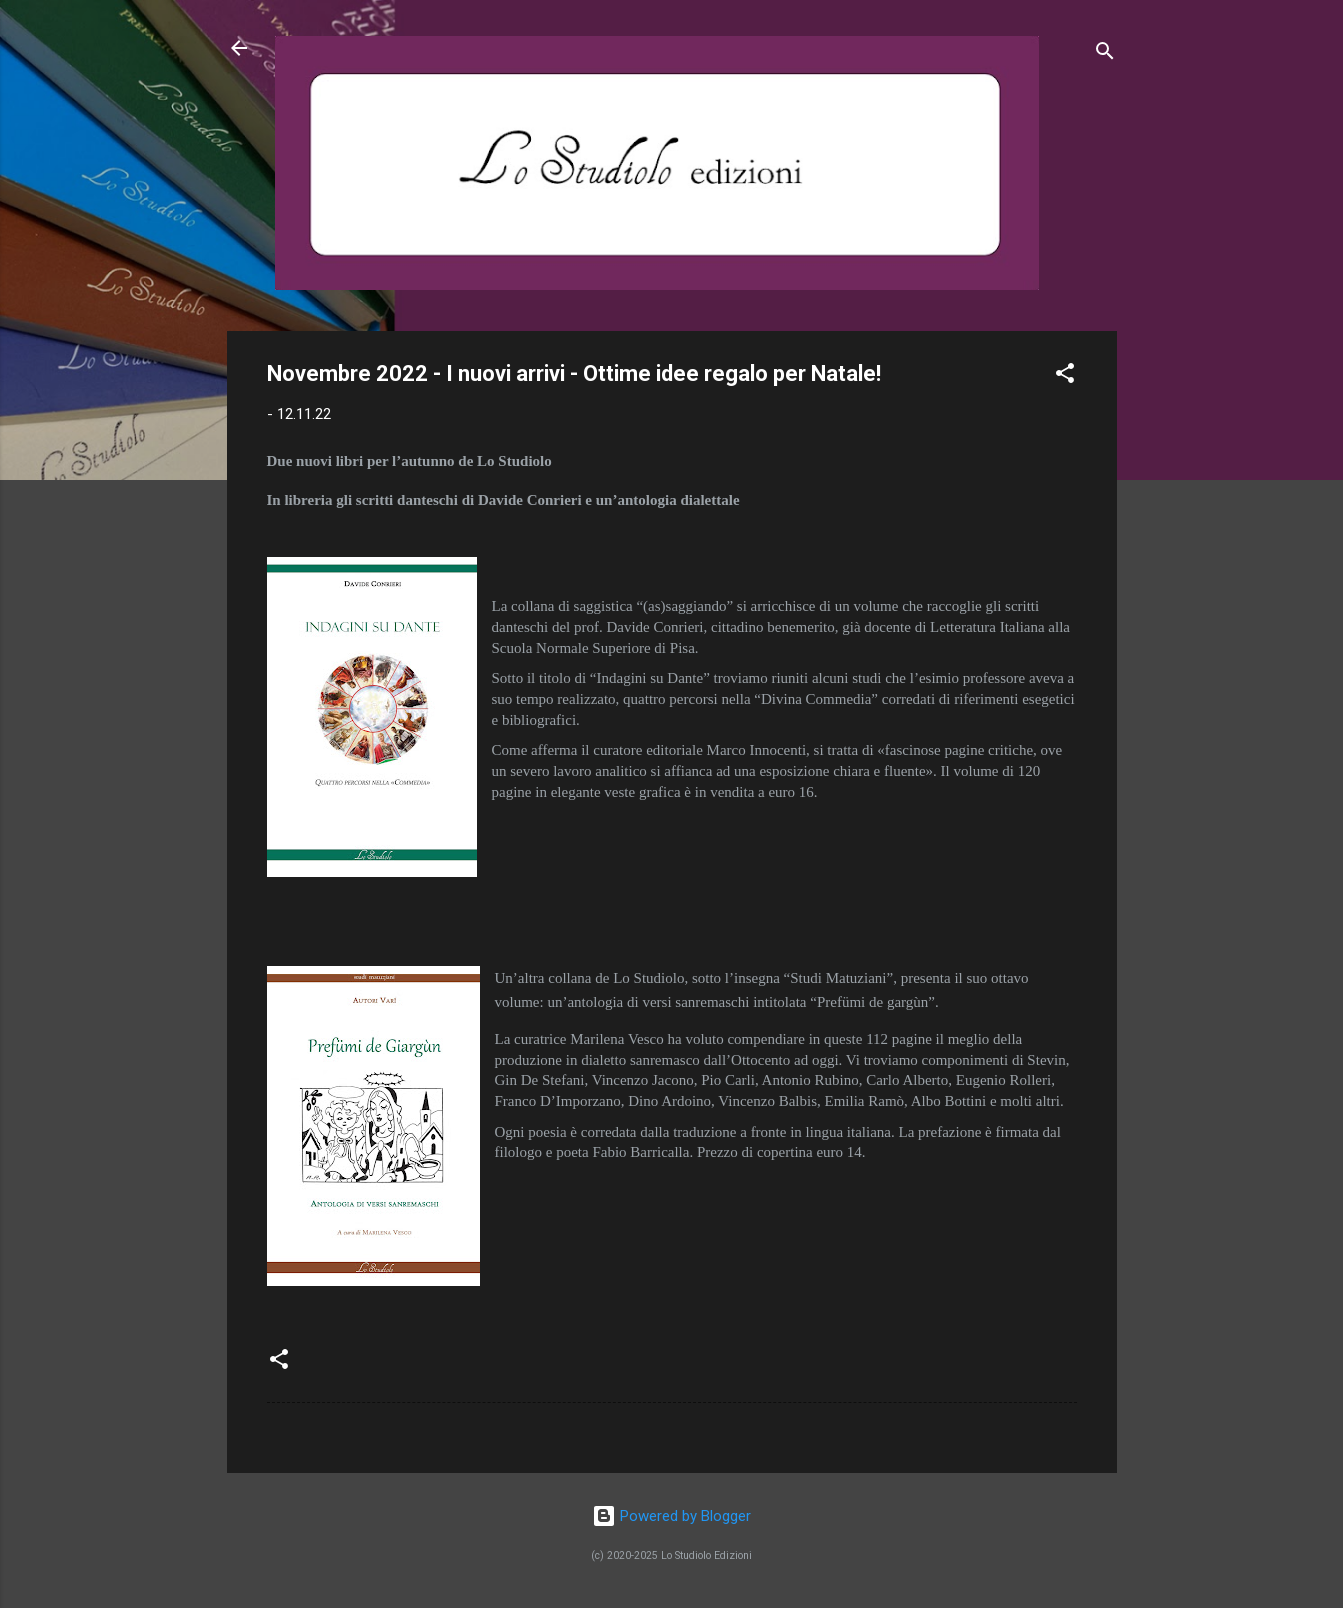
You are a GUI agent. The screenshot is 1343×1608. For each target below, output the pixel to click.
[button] (1065, 376)
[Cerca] (1105, 54)
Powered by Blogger (671, 1516)
